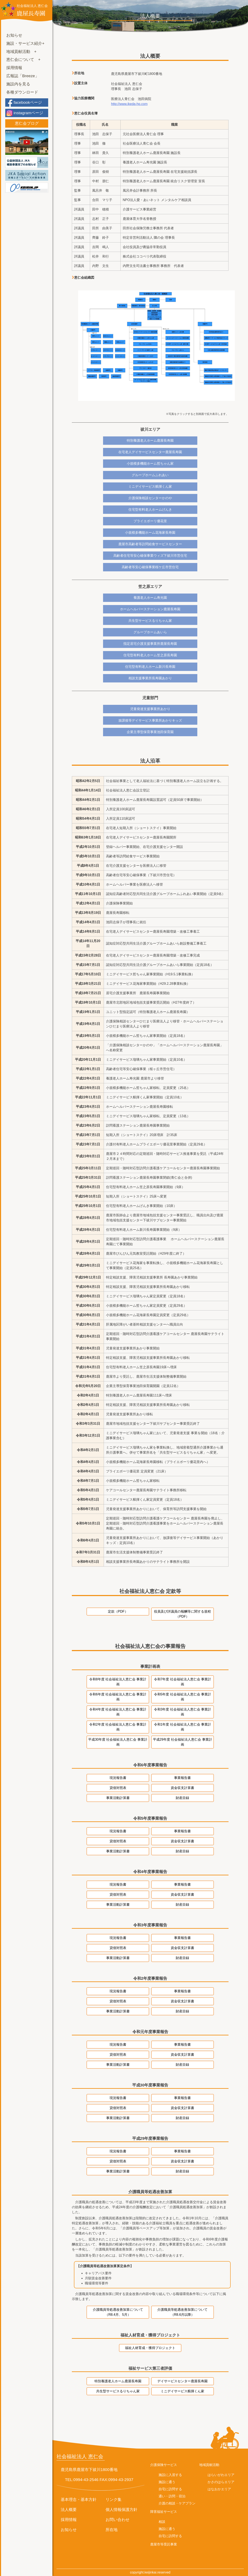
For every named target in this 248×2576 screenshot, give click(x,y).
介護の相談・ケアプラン (177, 2503)
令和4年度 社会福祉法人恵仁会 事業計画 (118, 1712)
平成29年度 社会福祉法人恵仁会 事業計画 (182, 1742)
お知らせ (69, 2529)
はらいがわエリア (221, 2475)
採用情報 (69, 2519)
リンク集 (113, 2499)
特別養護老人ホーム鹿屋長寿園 (117, 2381)
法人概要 (69, 2509)
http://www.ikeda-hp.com (129, 104)
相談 (162, 2521)
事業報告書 (182, 1778)
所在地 (112, 2529)
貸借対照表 (118, 1788)
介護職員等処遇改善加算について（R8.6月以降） (182, 2312)
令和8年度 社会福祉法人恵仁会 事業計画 (118, 1681)
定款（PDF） (118, 1611)
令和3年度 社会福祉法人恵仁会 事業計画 (182, 1712)
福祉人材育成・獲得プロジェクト (150, 2348)
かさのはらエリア (221, 2482)
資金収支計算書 (182, 1788)
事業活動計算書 (118, 1798)
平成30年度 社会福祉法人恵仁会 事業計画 (117, 1742)
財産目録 (182, 1798)
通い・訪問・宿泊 (172, 2496)
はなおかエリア (219, 2489)
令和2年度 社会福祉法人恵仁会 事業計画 (118, 1727)
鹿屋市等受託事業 (163, 2544)
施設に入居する (170, 2475)
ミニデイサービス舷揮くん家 (182, 2391)
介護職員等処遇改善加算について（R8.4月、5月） (118, 2312)
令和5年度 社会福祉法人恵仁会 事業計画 (182, 1697)
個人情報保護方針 (121, 2509)
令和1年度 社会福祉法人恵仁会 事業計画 (182, 1727)
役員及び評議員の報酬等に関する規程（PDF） (182, 1614)
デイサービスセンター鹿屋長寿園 (182, 2381)
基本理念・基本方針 (79, 2499)
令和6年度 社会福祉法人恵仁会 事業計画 (118, 1697)
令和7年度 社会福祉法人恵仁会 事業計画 (182, 1681)
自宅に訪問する (170, 2489)
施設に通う (167, 2482)
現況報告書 (118, 1778)
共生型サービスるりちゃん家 (118, 2391)
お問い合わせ (117, 2519)
